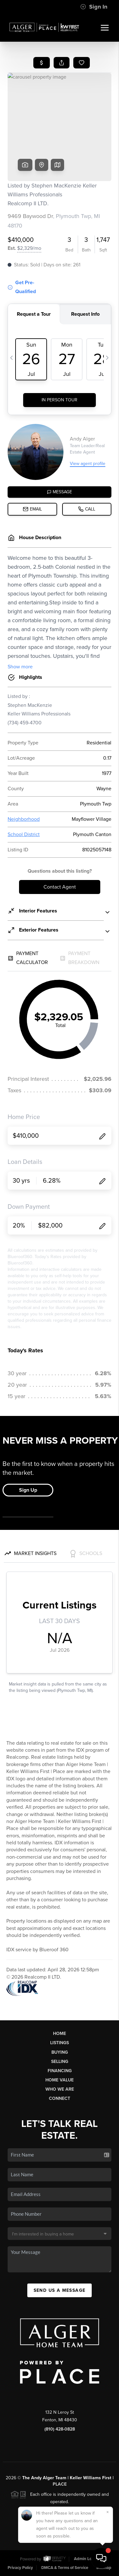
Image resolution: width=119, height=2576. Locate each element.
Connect (59, 2098)
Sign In (93, 7)
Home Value (59, 2080)
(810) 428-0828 (59, 2429)
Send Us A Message (60, 2290)
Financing (60, 2070)
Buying (59, 2052)
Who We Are (59, 2089)
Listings (59, 2042)
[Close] (107, 2512)
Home (59, 2033)
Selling (59, 2061)
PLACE (60, 2484)
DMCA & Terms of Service (64, 2567)
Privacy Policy (20, 2567)
